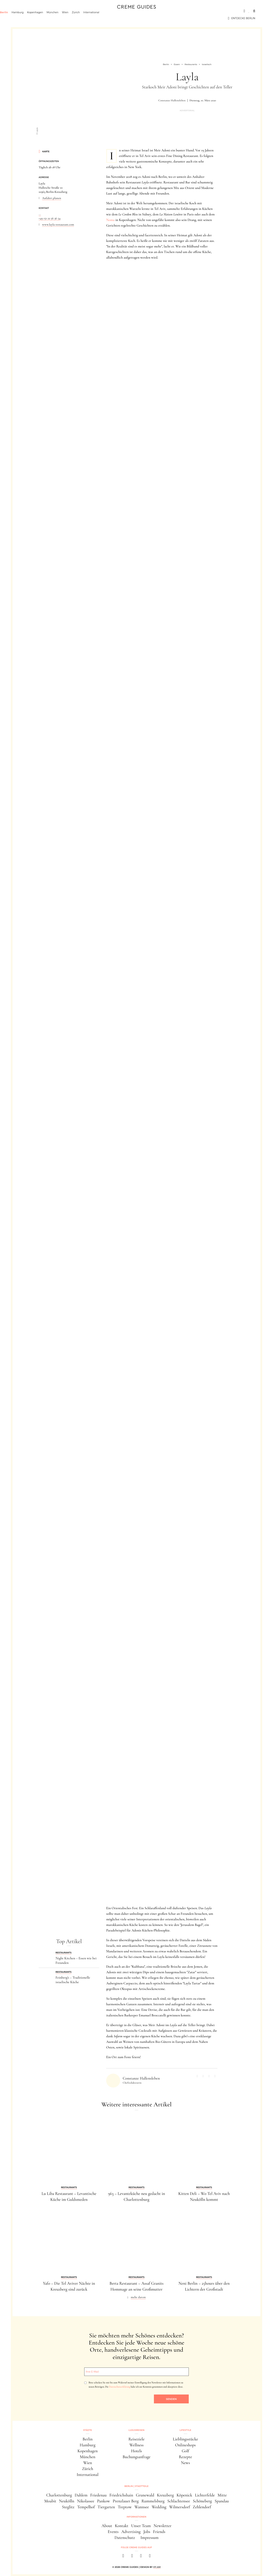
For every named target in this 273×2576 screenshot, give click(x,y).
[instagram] (132, 2557)
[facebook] (123, 2557)
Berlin (22, 18)
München (70, 18)
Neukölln (66, 2501)
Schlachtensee (178, 2501)
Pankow (103, 2501)
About (107, 2525)
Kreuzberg (165, 2495)
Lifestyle (67, 11)
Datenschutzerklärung (119, 2386)
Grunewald (145, 2495)
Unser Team (141, 2525)
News (185, 2462)
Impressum (150, 2537)
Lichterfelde (205, 2495)
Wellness (136, 2445)
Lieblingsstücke (185, 2439)
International (109, 18)
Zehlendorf (202, 2507)
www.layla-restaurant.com (58, 224)
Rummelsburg (153, 2501)
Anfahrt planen (51, 198)
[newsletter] (150, 2557)
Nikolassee (85, 2501)
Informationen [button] (136, 2516)
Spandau (222, 2501)
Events (113, 2531)
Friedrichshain (121, 2495)
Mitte (222, 2495)
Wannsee (141, 2507)
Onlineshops (185, 2445)
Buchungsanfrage (136, 2456)
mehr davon (138, 2297)
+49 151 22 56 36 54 (49, 218)
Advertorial (187, 110)
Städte (23, 11)
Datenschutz (125, 2537)
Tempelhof (86, 2507)
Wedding (159, 2507)
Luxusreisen (45, 11)
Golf (185, 2450)
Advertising (131, 2531)
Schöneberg (202, 2501)
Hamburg (35, 18)
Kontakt (121, 2525)
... (40, 214)
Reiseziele (136, 2439)
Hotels (136, 2450)
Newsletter (162, 2525)
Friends (159, 2531)
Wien (83, 18)
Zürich (94, 18)
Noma (110, 220)
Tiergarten (106, 2507)
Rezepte (185, 2456)
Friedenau (98, 2495)
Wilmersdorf (179, 2507)
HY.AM (157, 2567)
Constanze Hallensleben (171, 100)
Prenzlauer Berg (126, 2501)
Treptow (125, 2507)
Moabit (50, 2501)
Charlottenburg (59, 2495)
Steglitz (68, 2507)
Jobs (146, 2531)
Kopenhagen (53, 18)
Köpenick (184, 2495)
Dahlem (81, 2495)
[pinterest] (141, 2557)
